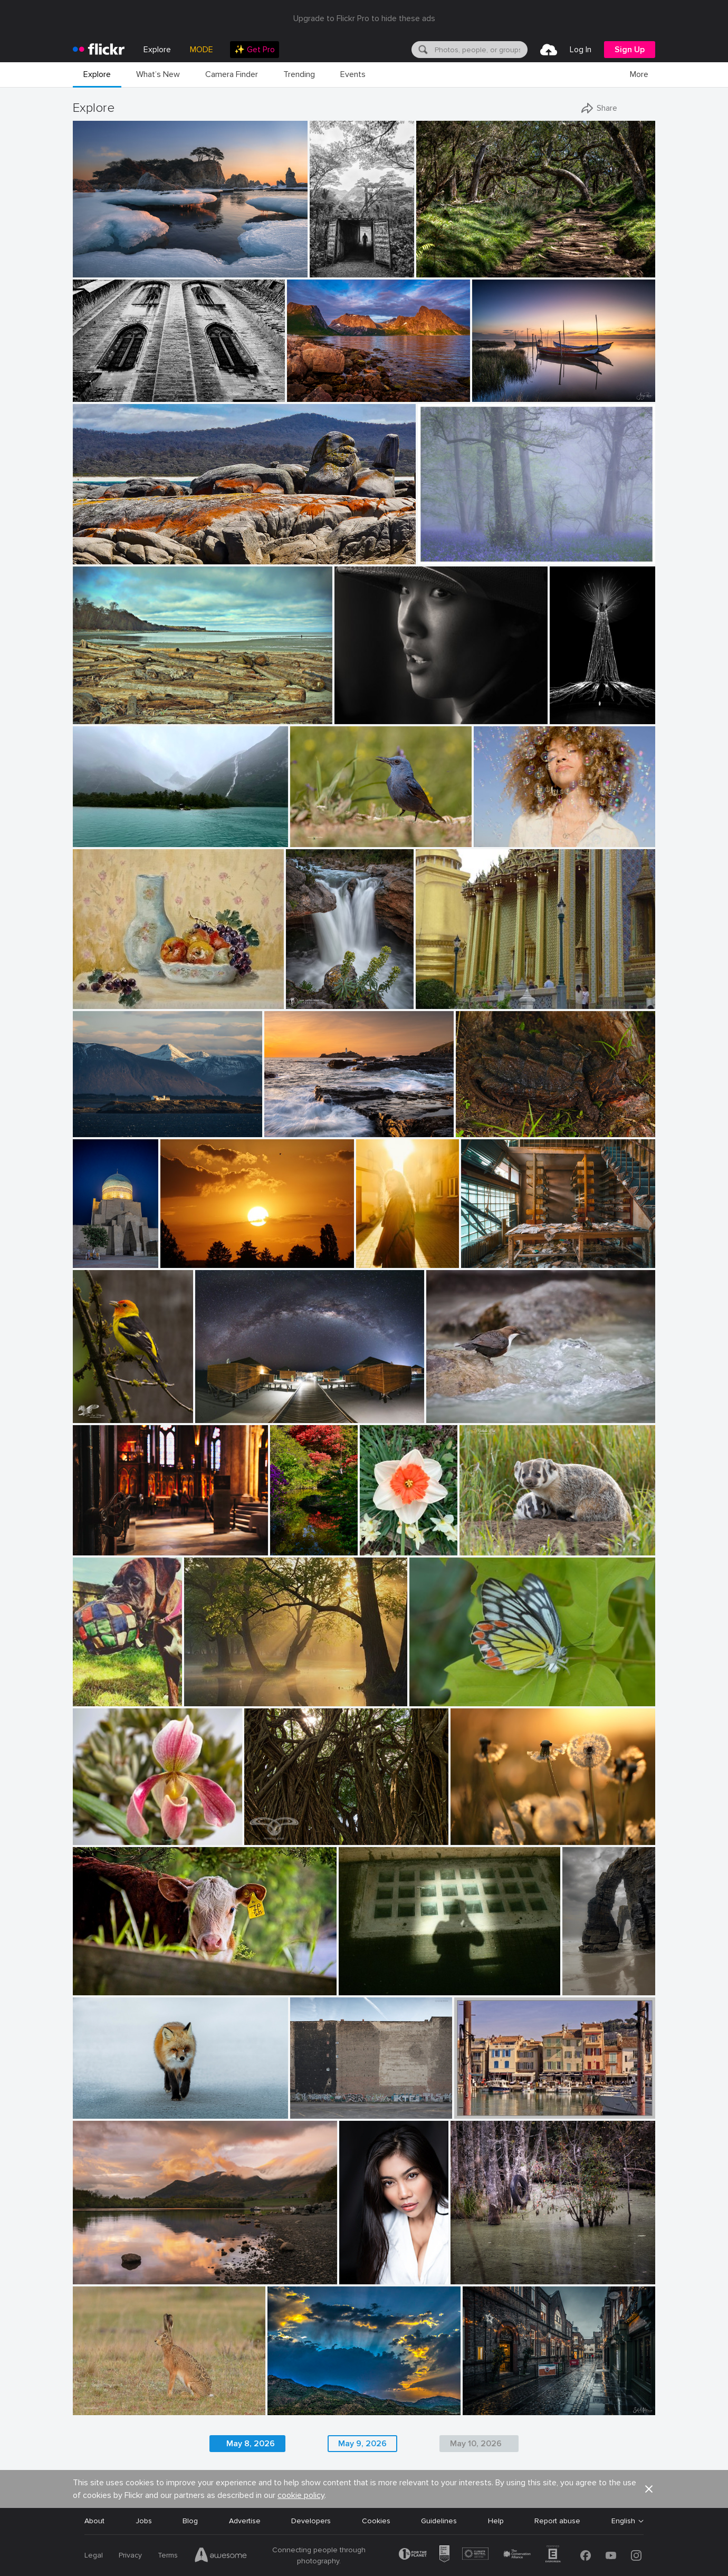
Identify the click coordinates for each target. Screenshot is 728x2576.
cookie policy (300, 2495)
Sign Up (630, 49)
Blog (190, 2520)
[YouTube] (611, 2555)
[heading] (98, 49)
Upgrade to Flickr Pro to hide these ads (364, 18)
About (94, 2520)
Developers (311, 2520)
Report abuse (557, 2520)
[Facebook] (585, 2555)
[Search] (422, 49)
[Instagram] (636, 2555)
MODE (201, 49)
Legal (93, 2555)
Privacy (130, 2555)
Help (496, 2520)
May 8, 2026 (250, 2443)
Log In (580, 49)
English (623, 2521)
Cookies (376, 2520)
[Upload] (548, 49)
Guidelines (439, 2520)
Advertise (245, 2520)
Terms (168, 2555)
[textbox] (480, 49)
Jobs (144, 2520)
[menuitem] (254, 49)
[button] (649, 2489)
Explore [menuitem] (157, 49)
